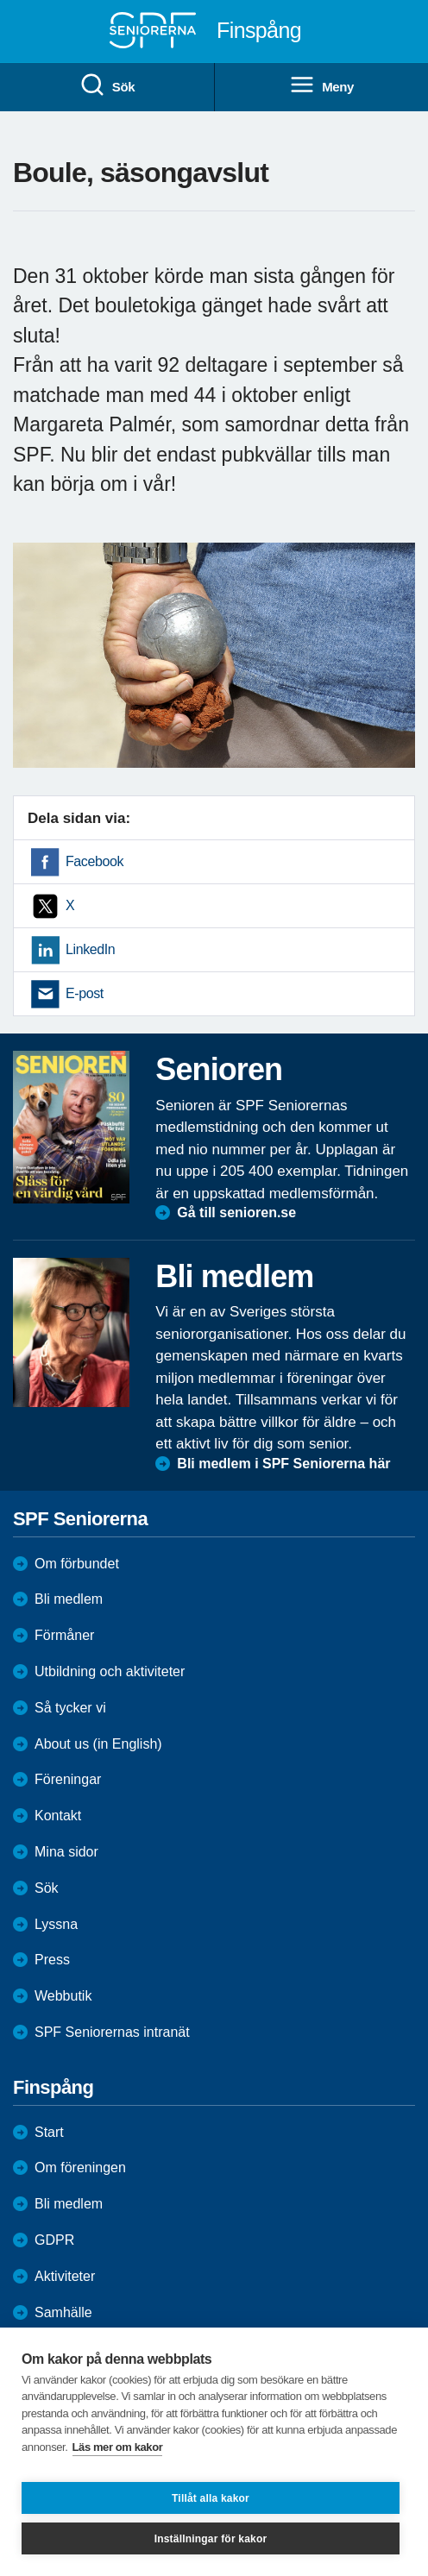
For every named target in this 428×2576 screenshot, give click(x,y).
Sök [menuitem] (107, 85)
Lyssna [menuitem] (56, 1924)
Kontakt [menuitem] (58, 1815)
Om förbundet (77, 1563)
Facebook (94, 861)
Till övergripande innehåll (0, 0)
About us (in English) (98, 1744)
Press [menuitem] (52, 1959)
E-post (85, 993)
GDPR (54, 2240)
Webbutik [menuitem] (63, 1996)
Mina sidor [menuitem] (66, 1851)
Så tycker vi (70, 1707)
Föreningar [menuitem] (68, 1779)
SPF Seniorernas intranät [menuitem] (112, 2032)
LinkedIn (90, 949)
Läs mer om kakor (117, 2447)
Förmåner (64, 1635)
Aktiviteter (65, 2276)
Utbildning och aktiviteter (110, 1671)
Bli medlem (69, 1599)
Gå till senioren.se (236, 1212)
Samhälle (63, 2312)
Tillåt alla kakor (210, 2498)
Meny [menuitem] (321, 85)
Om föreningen (80, 2167)
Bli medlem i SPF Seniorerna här (283, 1463)
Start (49, 2132)
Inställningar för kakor (211, 2539)
